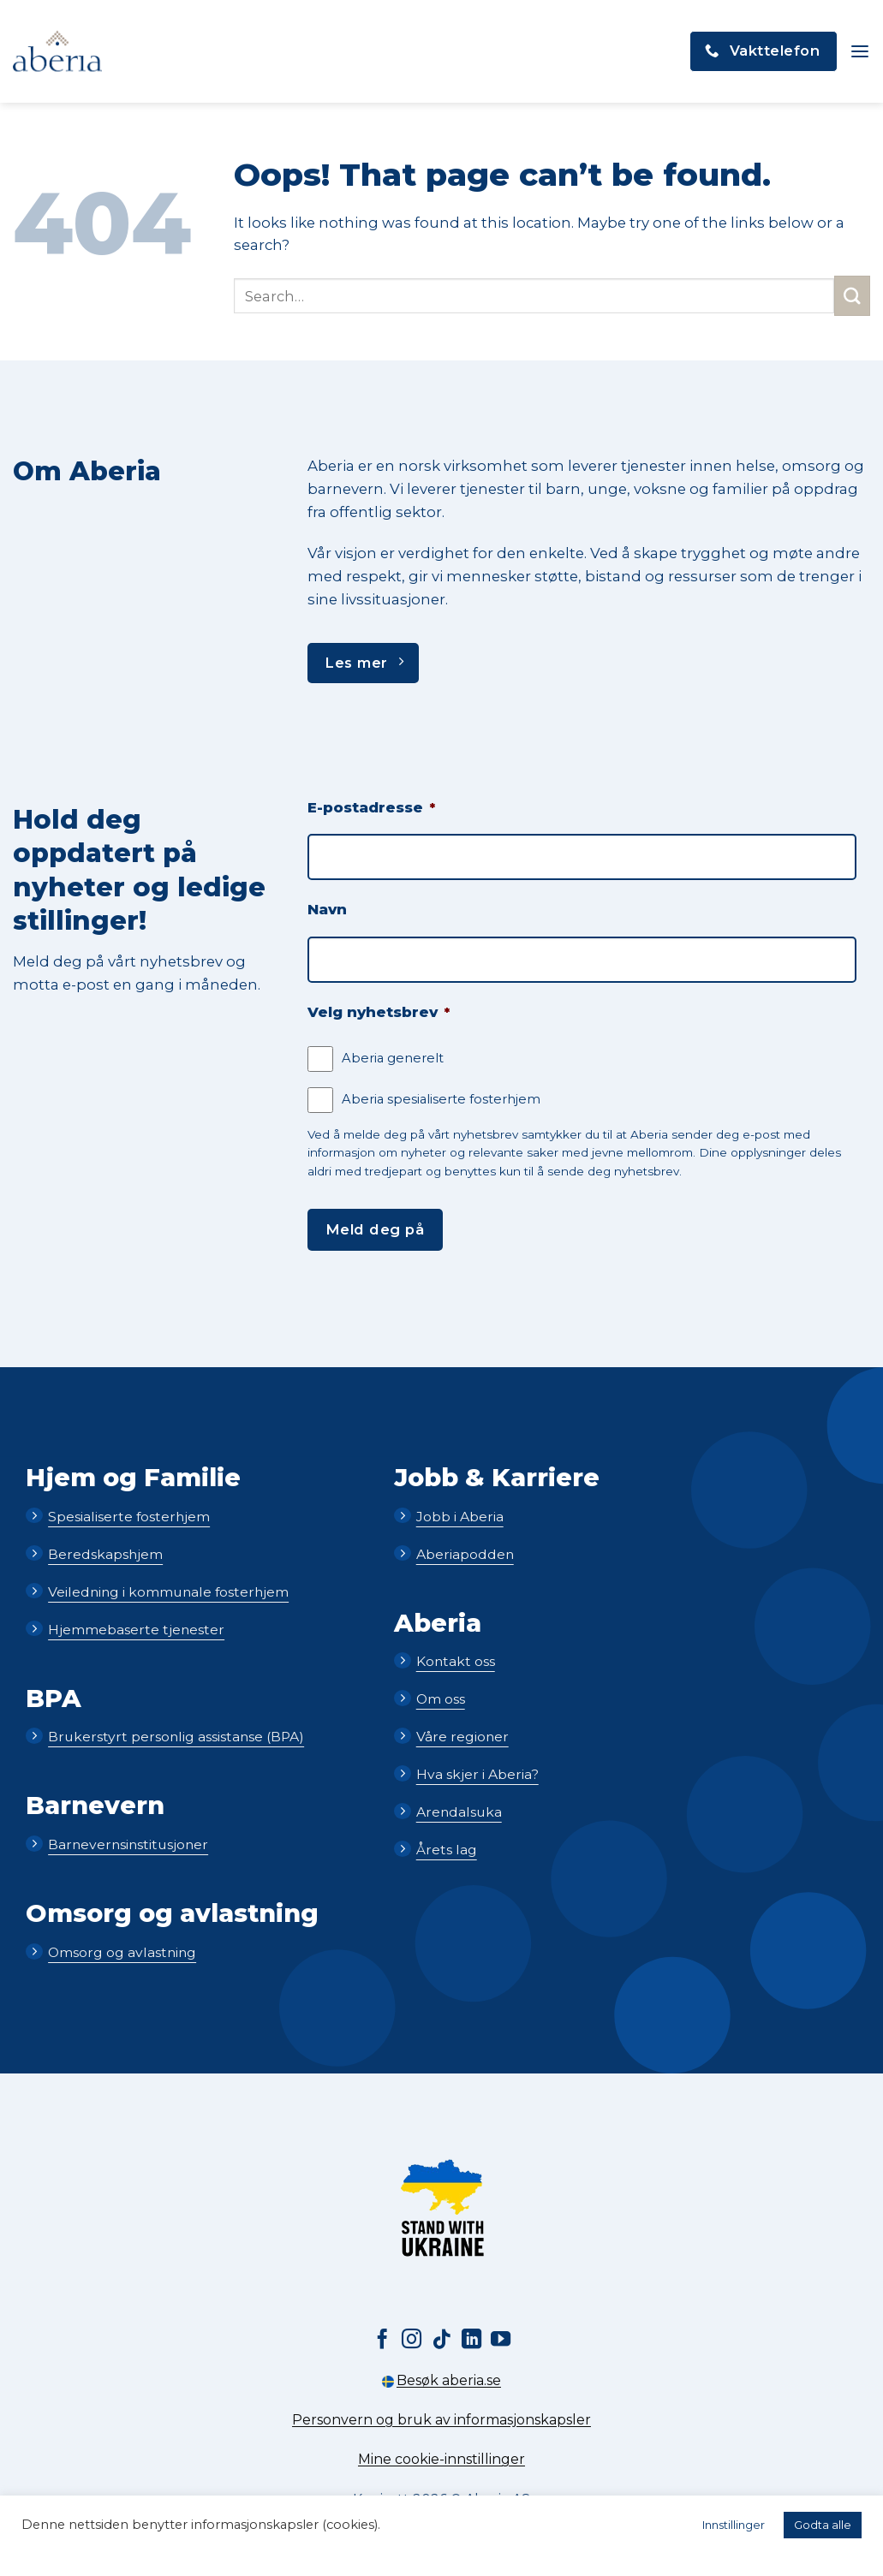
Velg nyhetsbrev (378, 1011)
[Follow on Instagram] (411, 2340)
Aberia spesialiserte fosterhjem (441, 1099)
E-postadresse (371, 807)
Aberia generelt (393, 1058)
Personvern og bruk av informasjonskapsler (441, 2420)
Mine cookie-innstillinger (441, 2459)
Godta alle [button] (822, 2524)
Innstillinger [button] (733, 2524)
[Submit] (852, 296)
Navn (327, 909)
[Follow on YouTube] (500, 2340)
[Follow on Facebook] (381, 2340)
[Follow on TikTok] (441, 2340)
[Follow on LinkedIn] (471, 2340)
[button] (859, 52)
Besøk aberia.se (441, 2380)
